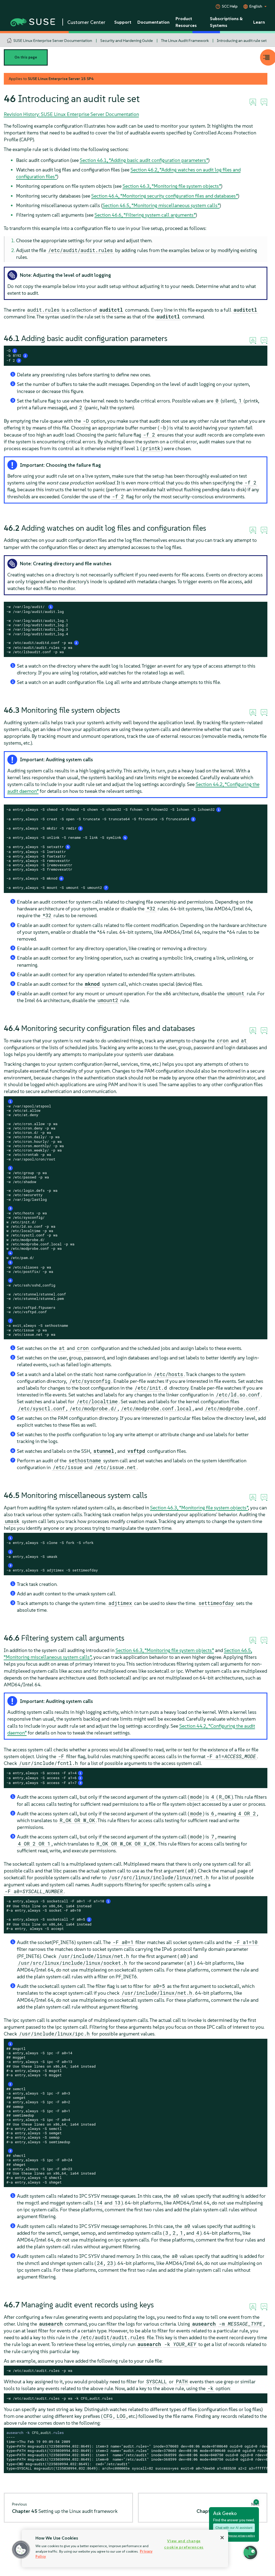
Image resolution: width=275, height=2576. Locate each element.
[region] (125, 2548)
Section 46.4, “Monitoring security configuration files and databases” (164, 196)
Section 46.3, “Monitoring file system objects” (172, 186)
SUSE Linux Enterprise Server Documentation (52, 40)
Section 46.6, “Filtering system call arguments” (145, 215)
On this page (25, 57)
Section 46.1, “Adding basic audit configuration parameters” (144, 160)
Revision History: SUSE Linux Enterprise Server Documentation (71, 114)
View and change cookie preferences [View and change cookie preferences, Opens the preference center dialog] (184, 2544)
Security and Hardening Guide (126, 40)
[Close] (222, 2538)
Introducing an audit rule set (242, 40)
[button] (21, 2549)
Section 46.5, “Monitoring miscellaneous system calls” (161, 205)
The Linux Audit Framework (185, 40)
